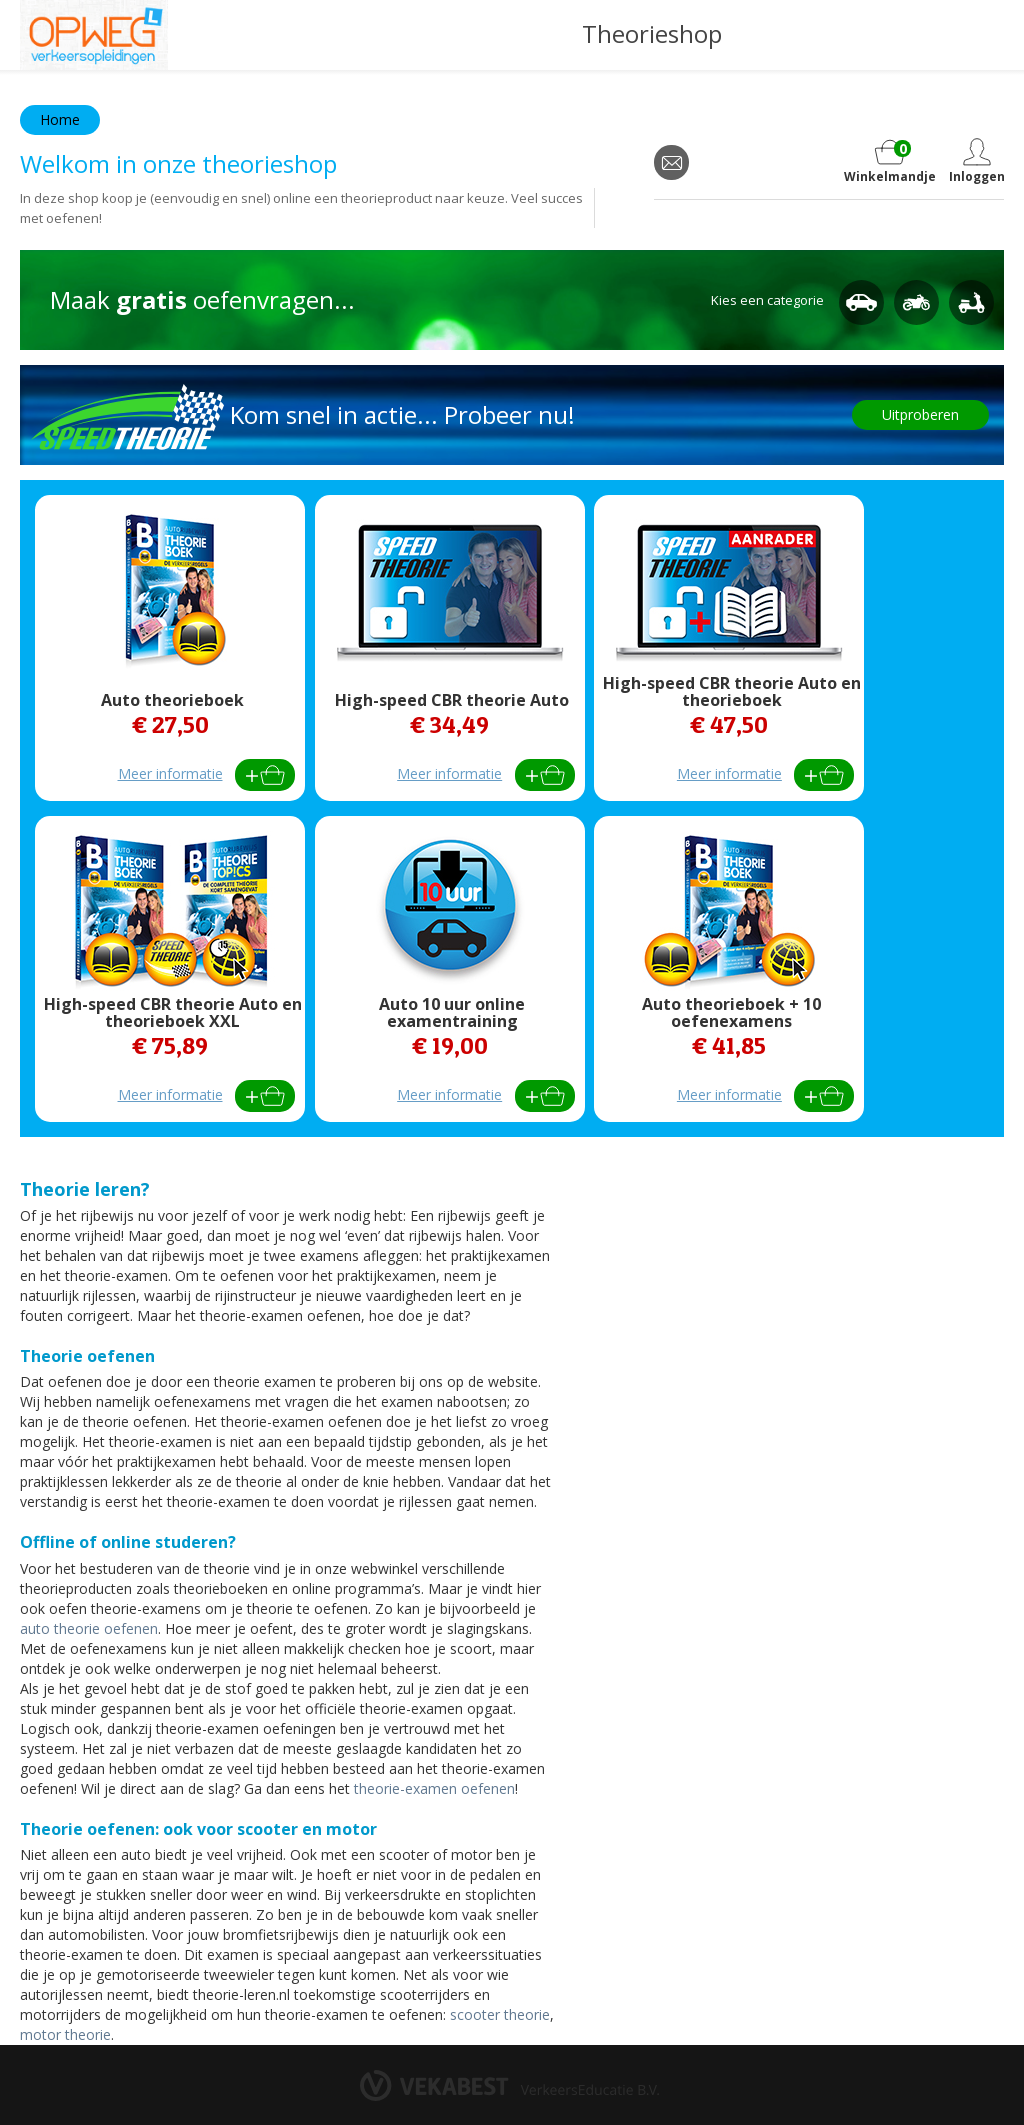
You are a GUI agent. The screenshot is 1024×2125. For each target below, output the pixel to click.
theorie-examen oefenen (432, 1788)
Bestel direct (265, 775)
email (671, 162)
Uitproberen (920, 414)
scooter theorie (500, 2014)
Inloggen (976, 176)
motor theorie (65, 2034)
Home (60, 119)
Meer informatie (170, 773)
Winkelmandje (890, 162)
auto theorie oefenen (89, 1628)
